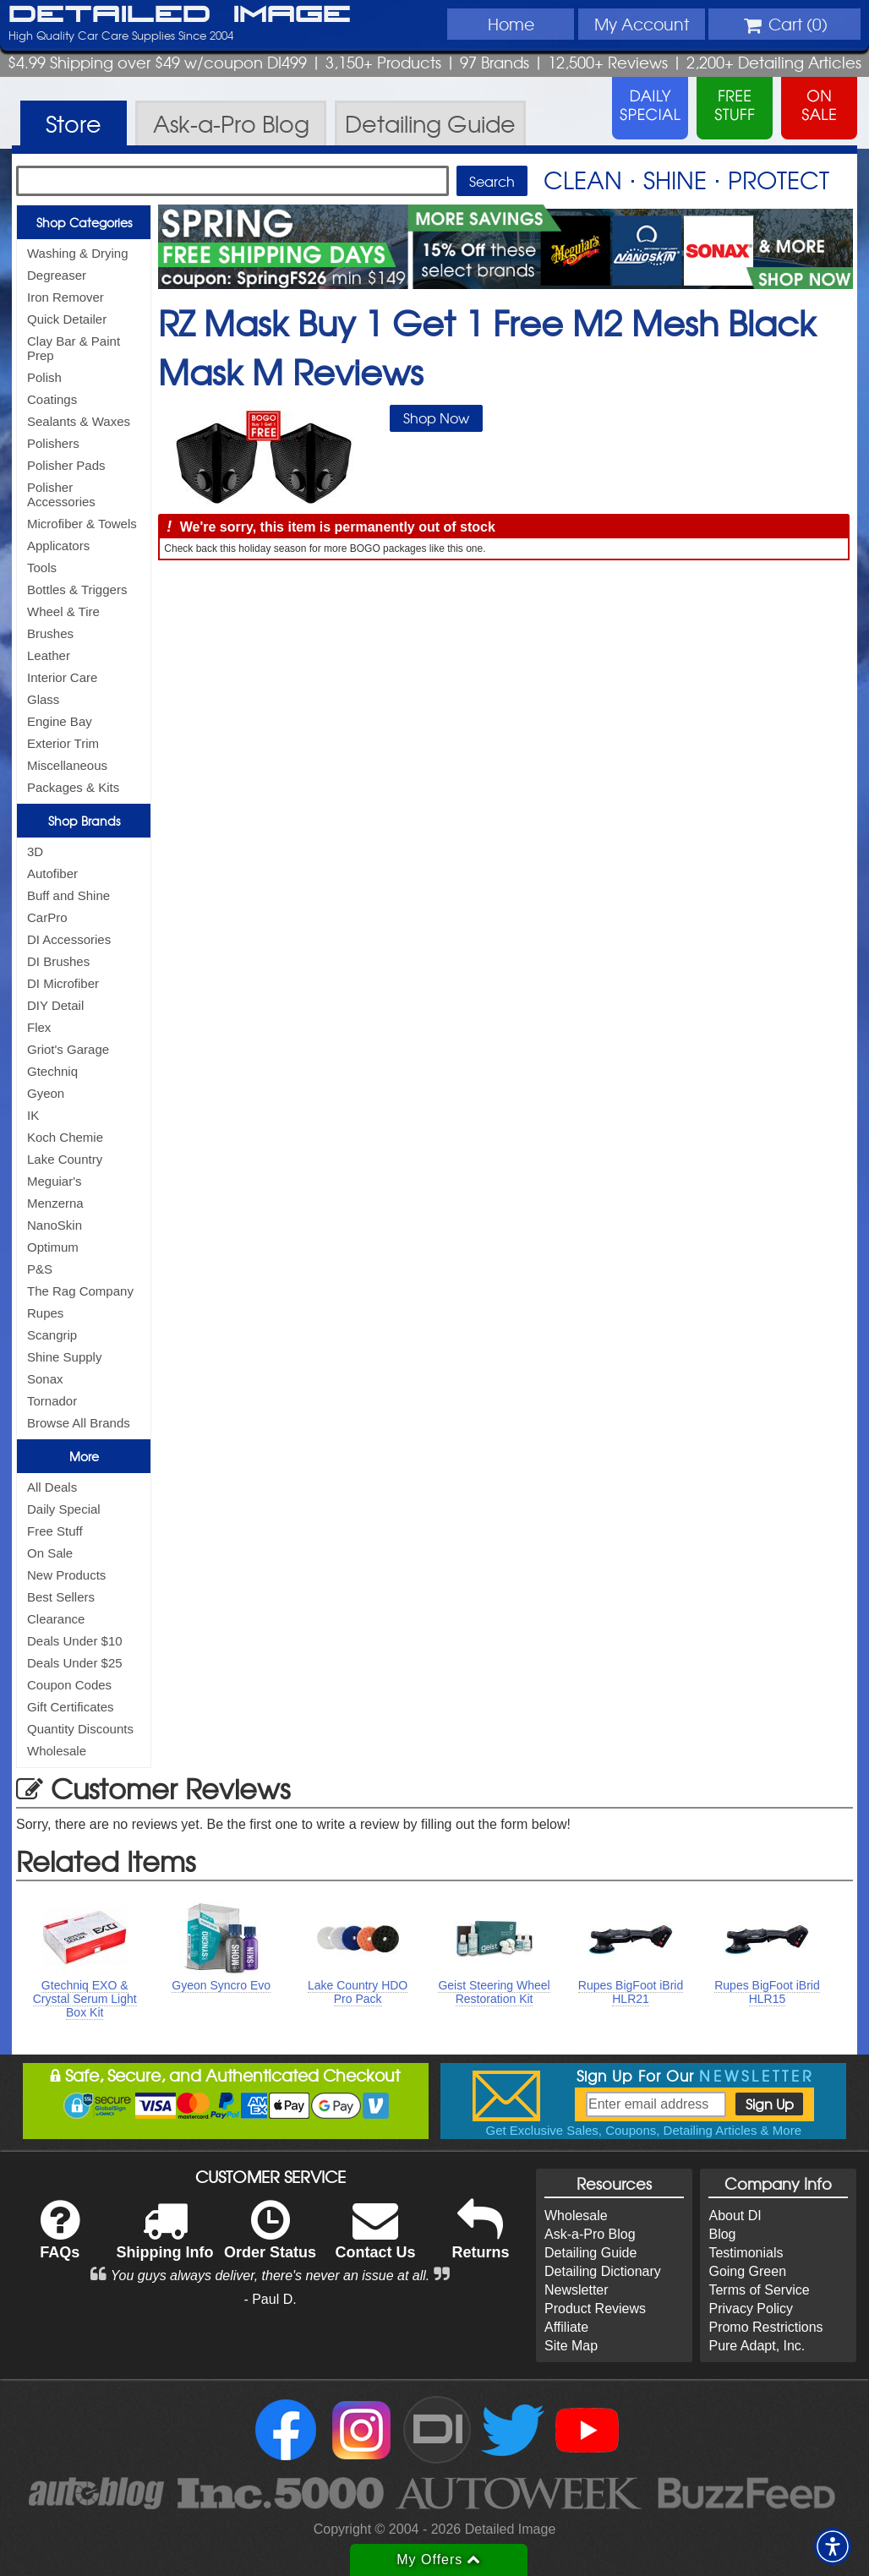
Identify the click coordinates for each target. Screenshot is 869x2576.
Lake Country (64, 1159)
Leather (48, 655)
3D (35, 851)
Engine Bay (59, 721)
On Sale (50, 1553)
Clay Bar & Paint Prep (73, 348)
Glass (43, 699)
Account (641, 23)
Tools (42, 567)
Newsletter (576, 2290)
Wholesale (56, 1751)
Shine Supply (64, 1357)
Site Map (571, 2346)
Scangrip (52, 1335)
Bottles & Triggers (77, 589)
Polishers (53, 443)
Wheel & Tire (63, 611)
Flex (39, 1027)
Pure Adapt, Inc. (756, 2346)
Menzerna (55, 1203)
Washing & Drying (77, 253)
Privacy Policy (750, 2308)
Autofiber (52, 873)
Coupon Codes (69, 1685)
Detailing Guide (590, 2253)
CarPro (47, 917)
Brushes (50, 633)
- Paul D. (269, 2299)
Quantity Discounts (80, 1729)
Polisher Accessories (61, 494)
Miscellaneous (67, 765)
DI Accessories (69, 939)
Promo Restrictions (765, 2327)
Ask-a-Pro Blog (590, 2234)
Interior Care (62, 677)
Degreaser (56, 275)
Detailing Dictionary (602, 2271)
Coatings (52, 399)
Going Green (747, 2271)
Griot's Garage (68, 1049)
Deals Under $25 (75, 1663)
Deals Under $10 (75, 1641)
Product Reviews (595, 2308)
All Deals (52, 1487)
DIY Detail (55, 1005)
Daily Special (64, 1509)
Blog (721, 2234)
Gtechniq (52, 1071)
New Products (66, 1575)
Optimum (53, 1247)
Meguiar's (54, 1181)
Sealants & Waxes (78, 421)
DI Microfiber (63, 983)
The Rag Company (80, 1291)
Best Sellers (61, 1597)
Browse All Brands (78, 1423)
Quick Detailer (67, 319)
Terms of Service (758, 2290)
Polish (44, 377)
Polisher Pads (66, 465)
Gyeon (45, 1093)
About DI (734, 2215)
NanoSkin (54, 1225)
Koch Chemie (65, 1137)
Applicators (58, 545)
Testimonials (745, 2253)
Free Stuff (55, 1531)
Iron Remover (65, 297)
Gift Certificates (70, 1707)
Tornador (52, 1401)
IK (33, 1115)
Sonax (45, 1379)
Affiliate (566, 2327)
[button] (832, 2546)
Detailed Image (179, 15)
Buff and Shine (68, 895)
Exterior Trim (63, 743)
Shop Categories (84, 222)
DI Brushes (58, 961)
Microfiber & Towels (82, 523)
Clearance (56, 1619)
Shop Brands (84, 820)
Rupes (45, 1313)
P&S (39, 1269)
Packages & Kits (73, 787)
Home (511, 23)
